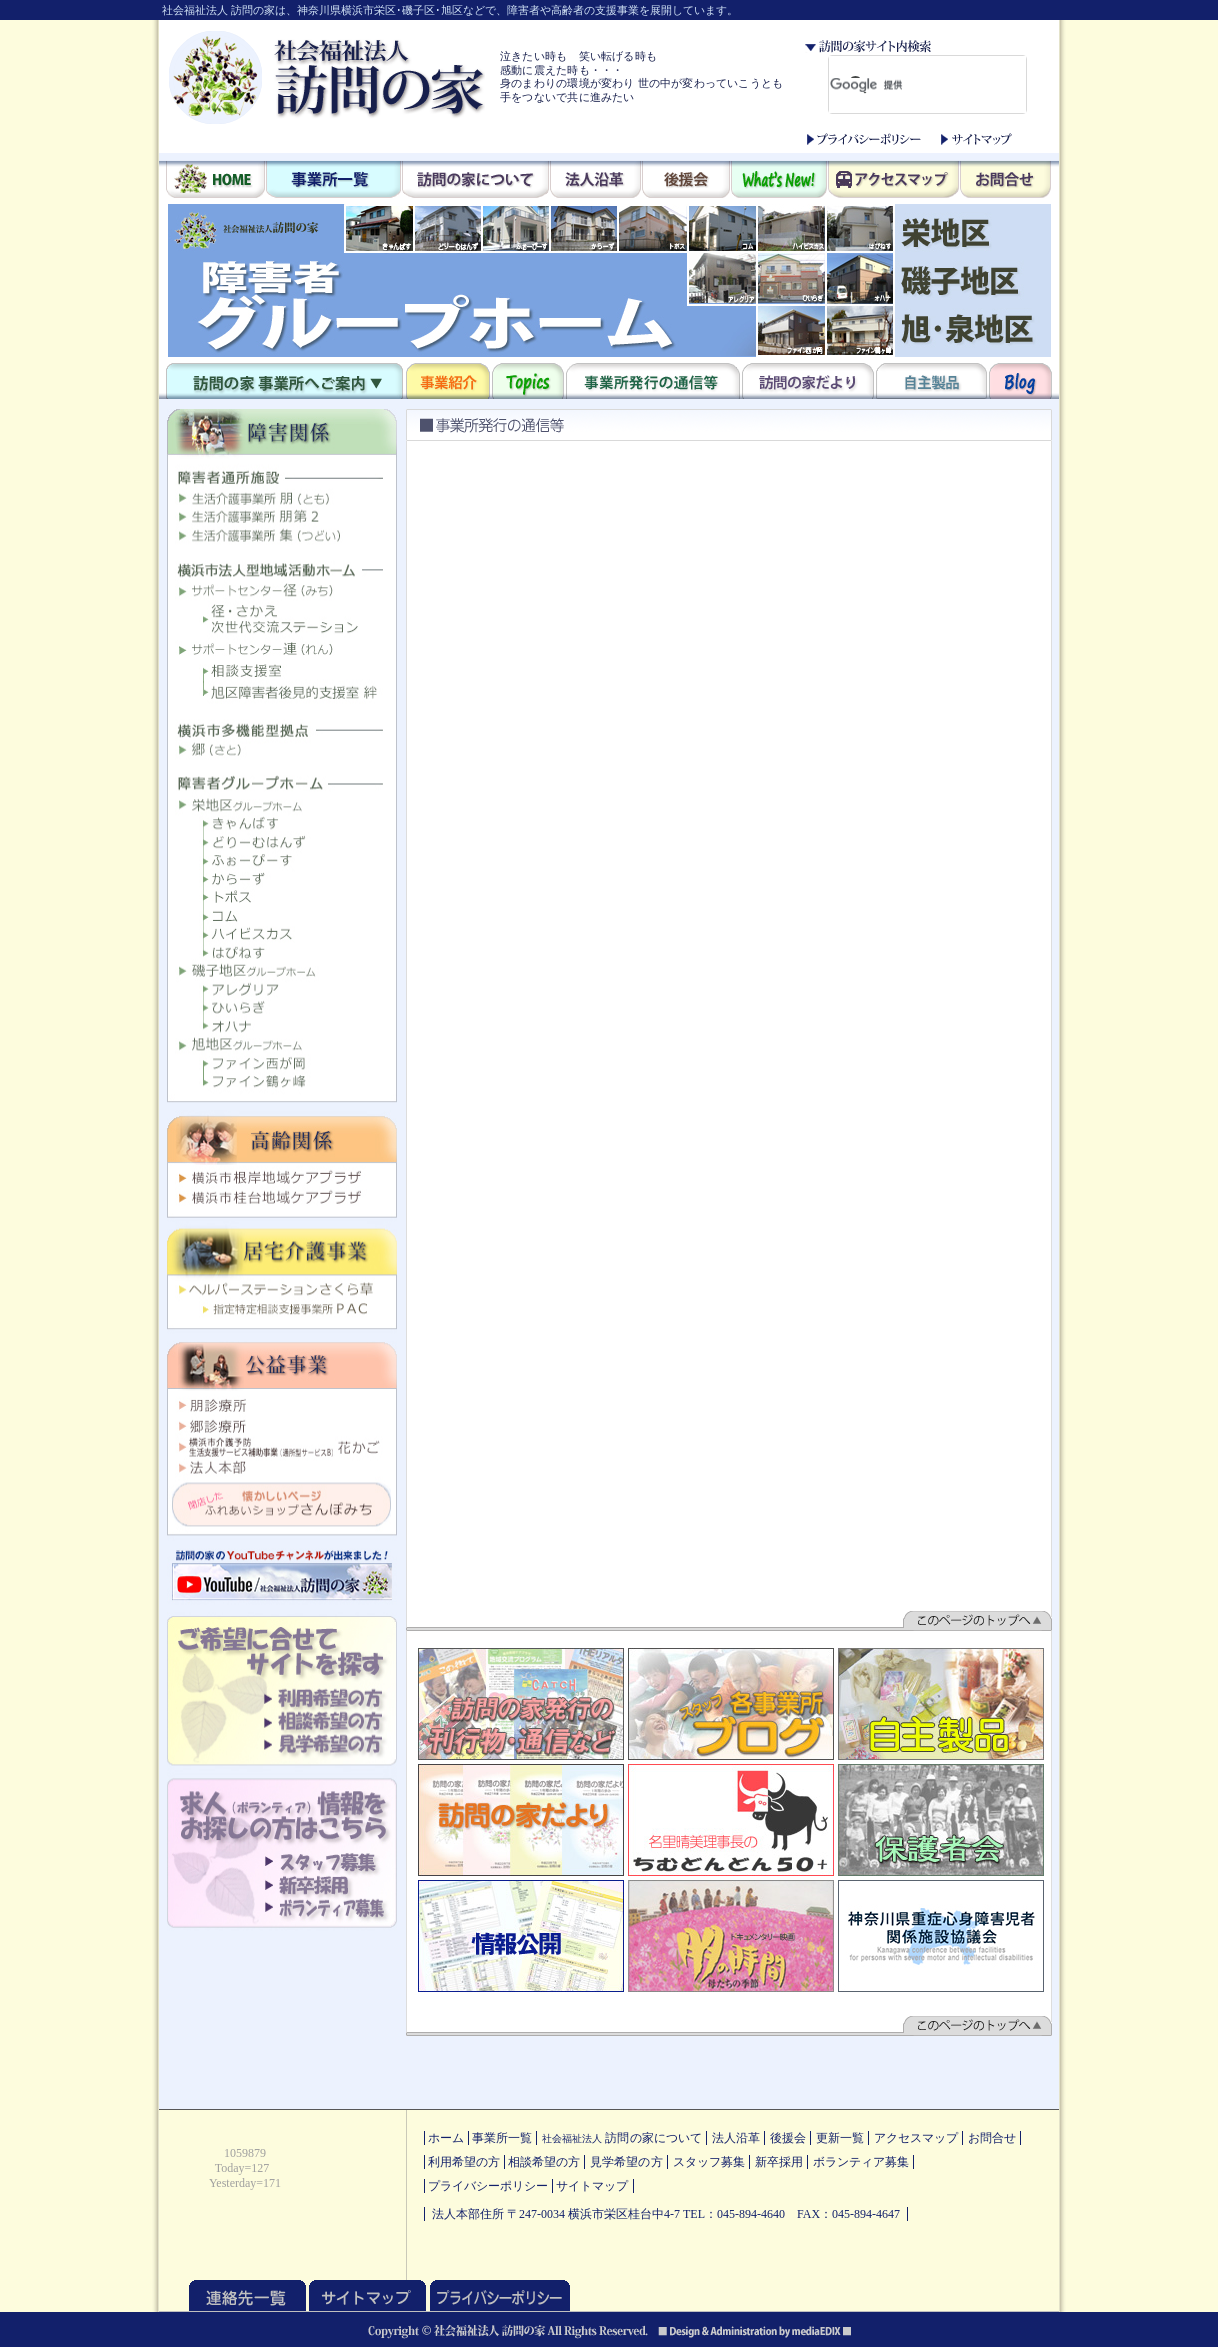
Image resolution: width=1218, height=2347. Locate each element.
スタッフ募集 (709, 2162)
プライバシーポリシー (864, 139)
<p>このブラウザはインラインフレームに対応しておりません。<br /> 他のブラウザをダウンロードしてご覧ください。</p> (609, 280)
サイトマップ (976, 139)
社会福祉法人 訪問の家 (327, 77)
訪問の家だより (808, 381)
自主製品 (931, 381)
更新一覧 (840, 2138)
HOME (215, 181)
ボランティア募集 (861, 2162)
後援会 (686, 181)
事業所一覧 (333, 181)
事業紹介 (448, 381)
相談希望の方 (544, 2162)
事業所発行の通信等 (653, 381)
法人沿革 (595, 181)
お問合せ (1005, 181)
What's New (779, 181)
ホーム (446, 2138)
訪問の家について (475, 181)
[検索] (895, 85)
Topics (528, 381)
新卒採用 (779, 2162)
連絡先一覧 (247, 2295)
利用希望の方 (464, 2162)
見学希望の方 (626, 2162)
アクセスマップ (893, 181)
